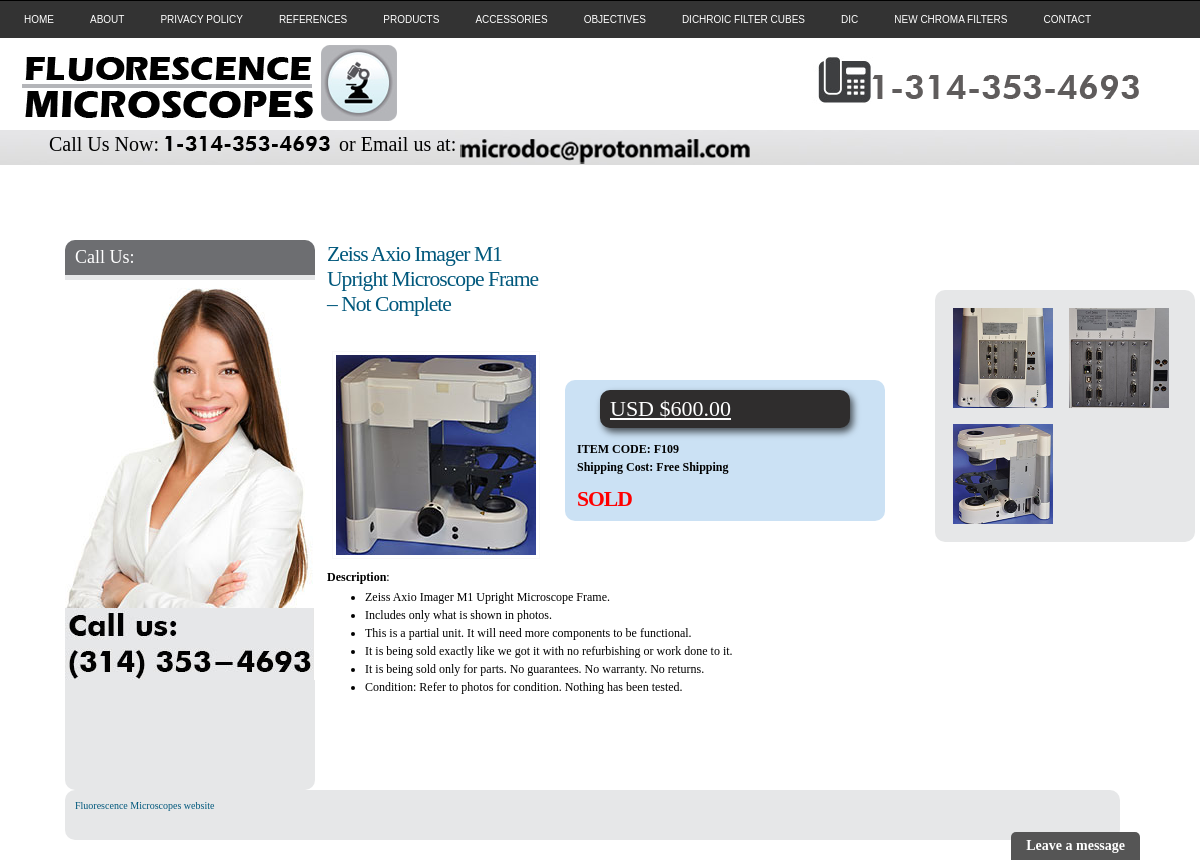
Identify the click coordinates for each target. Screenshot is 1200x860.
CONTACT (1067, 19)
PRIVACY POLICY (201, 19)
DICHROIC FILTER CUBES (743, 19)
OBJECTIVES (615, 19)
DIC (849, 19)
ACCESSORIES (511, 19)
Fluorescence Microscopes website (144, 805)
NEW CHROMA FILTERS (950, 19)
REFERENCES (313, 19)
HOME (39, 19)
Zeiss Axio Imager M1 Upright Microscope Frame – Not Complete (432, 279)
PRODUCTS (411, 19)
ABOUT (107, 19)
